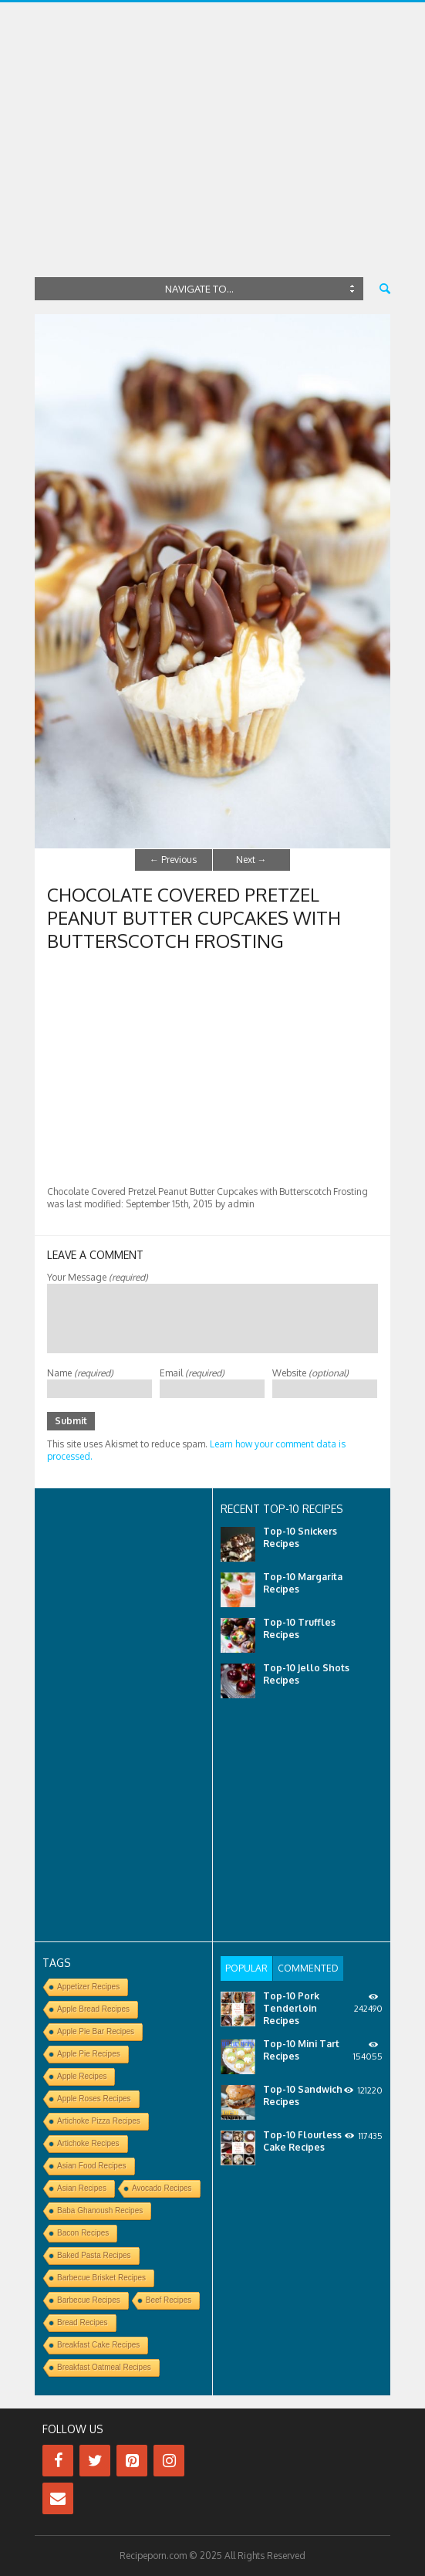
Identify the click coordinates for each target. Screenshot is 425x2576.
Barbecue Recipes (88, 2300)
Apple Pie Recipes (88, 2054)
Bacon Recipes (83, 2233)
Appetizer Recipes (88, 1986)
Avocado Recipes (162, 2188)
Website (310, 1373)
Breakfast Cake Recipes (98, 2345)
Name (80, 1373)
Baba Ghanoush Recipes (100, 2210)
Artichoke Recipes (88, 2143)
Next (251, 859)
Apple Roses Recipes (94, 2098)
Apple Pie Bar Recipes (95, 2031)
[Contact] (57, 2498)
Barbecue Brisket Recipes (101, 2277)
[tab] (246, 1968)
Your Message (97, 1277)
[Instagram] (168, 2460)
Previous (173, 859)
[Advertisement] (212, 157)
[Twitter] (94, 2460)
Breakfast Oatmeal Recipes (104, 2367)
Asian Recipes (81, 2188)
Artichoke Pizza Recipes (98, 2121)
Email (192, 1373)
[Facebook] (57, 2460)
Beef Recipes (168, 2300)
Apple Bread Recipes (93, 2009)
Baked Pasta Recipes (94, 2255)
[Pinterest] (131, 2460)
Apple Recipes (81, 2076)
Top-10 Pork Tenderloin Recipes (291, 2008)
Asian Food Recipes (91, 2165)
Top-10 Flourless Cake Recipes (302, 2141)
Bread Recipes (82, 2322)
